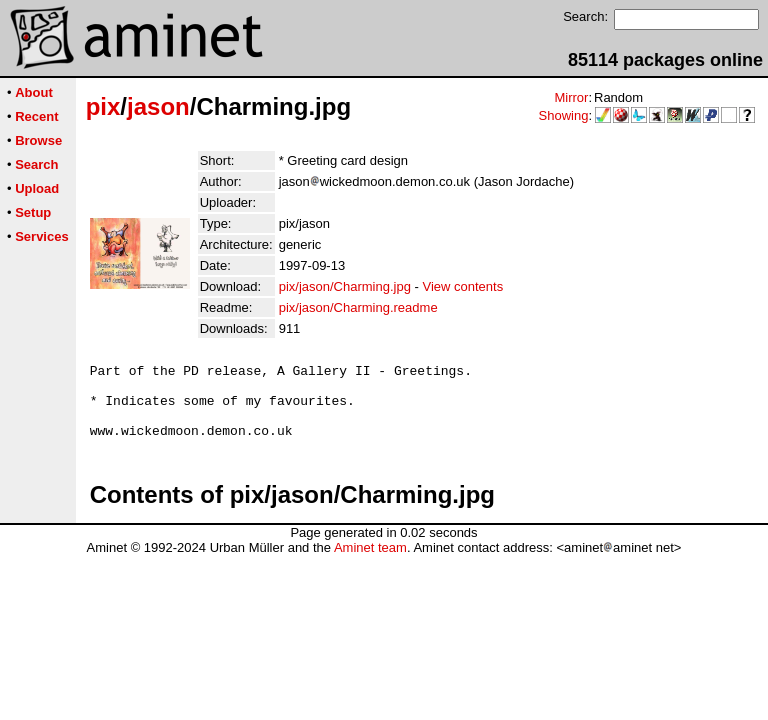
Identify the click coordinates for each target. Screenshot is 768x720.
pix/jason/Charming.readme (358, 307)
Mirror (571, 97)
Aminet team (370, 562)
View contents (462, 286)
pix (103, 106)
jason (158, 106)
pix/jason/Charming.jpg (345, 286)
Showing (564, 115)
